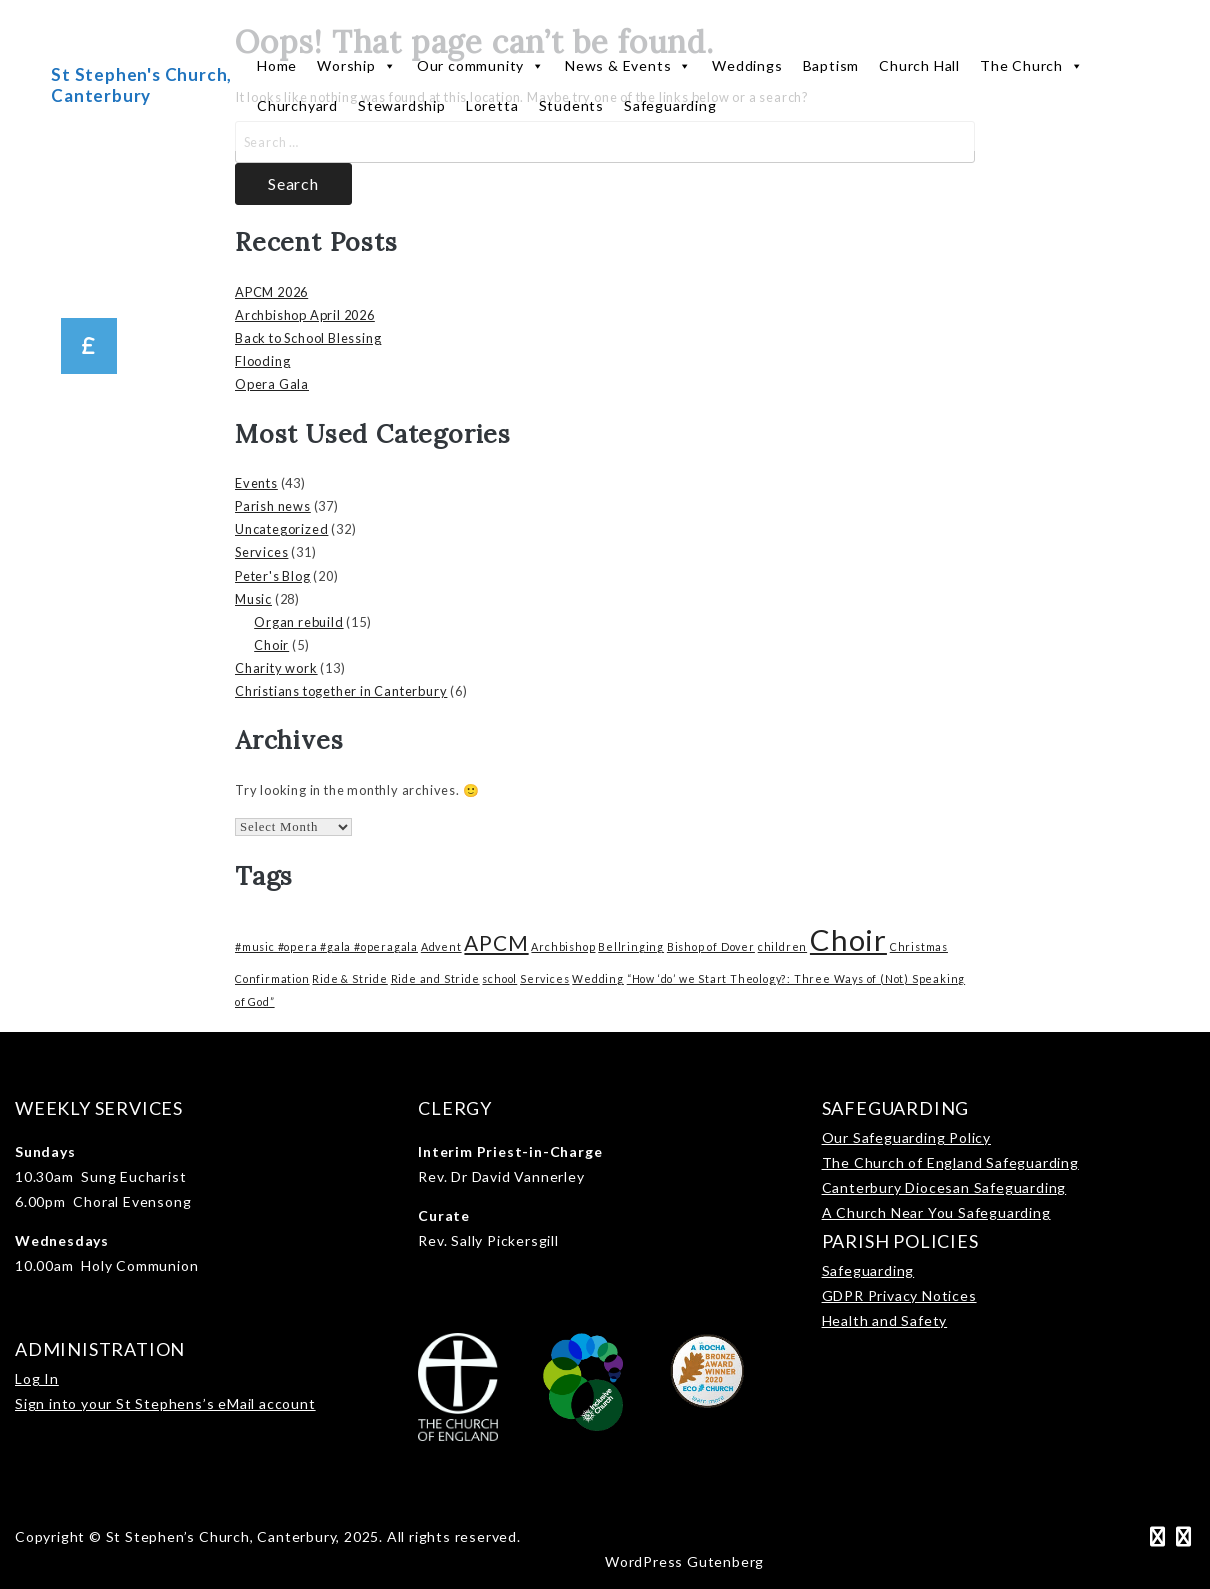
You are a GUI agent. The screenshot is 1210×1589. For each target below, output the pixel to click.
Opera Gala (272, 384)
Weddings (747, 65)
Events (256, 483)
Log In (37, 1378)
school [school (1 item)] (499, 978)
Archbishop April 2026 (305, 315)
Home (277, 65)
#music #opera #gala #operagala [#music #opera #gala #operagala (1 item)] (326, 946)
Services (261, 552)
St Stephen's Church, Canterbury (141, 84)
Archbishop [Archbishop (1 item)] (563, 946)
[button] (89, 346)
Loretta (492, 105)
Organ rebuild (298, 622)
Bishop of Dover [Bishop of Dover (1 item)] (711, 946)
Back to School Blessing (308, 338)
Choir (271, 645)
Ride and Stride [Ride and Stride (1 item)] (435, 978)
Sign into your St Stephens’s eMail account (165, 1403)
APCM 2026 (271, 292)
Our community (481, 66)
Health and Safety (885, 1320)
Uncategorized (281, 529)
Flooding (262, 361)
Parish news (273, 506)
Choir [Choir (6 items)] (848, 939)
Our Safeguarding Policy (906, 1137)
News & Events (628, 66)
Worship (356, 66)
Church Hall (919, 65)
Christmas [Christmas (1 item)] (919, 946)
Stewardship (402, 105)
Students (571, 105)
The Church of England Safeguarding (950, 1162)
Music (253, 599)
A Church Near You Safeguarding (936, 1212)
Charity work (276, 668)
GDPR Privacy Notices (899, 1295)
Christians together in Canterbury (341, 691)
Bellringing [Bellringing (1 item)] (631, 946)
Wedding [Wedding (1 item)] (598, 978)
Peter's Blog (273, 576)
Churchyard (297, 105)
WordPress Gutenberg (684, 1561)
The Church (1032, 66)
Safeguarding (670, 105)
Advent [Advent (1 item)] (441, 946)
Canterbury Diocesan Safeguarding (944, 1187)
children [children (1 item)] (782, 946)
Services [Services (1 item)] (544, 978)
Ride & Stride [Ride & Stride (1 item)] (349, 978)
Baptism (831, 65)
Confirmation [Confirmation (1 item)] (272, 978)
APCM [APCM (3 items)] (496, 942)
